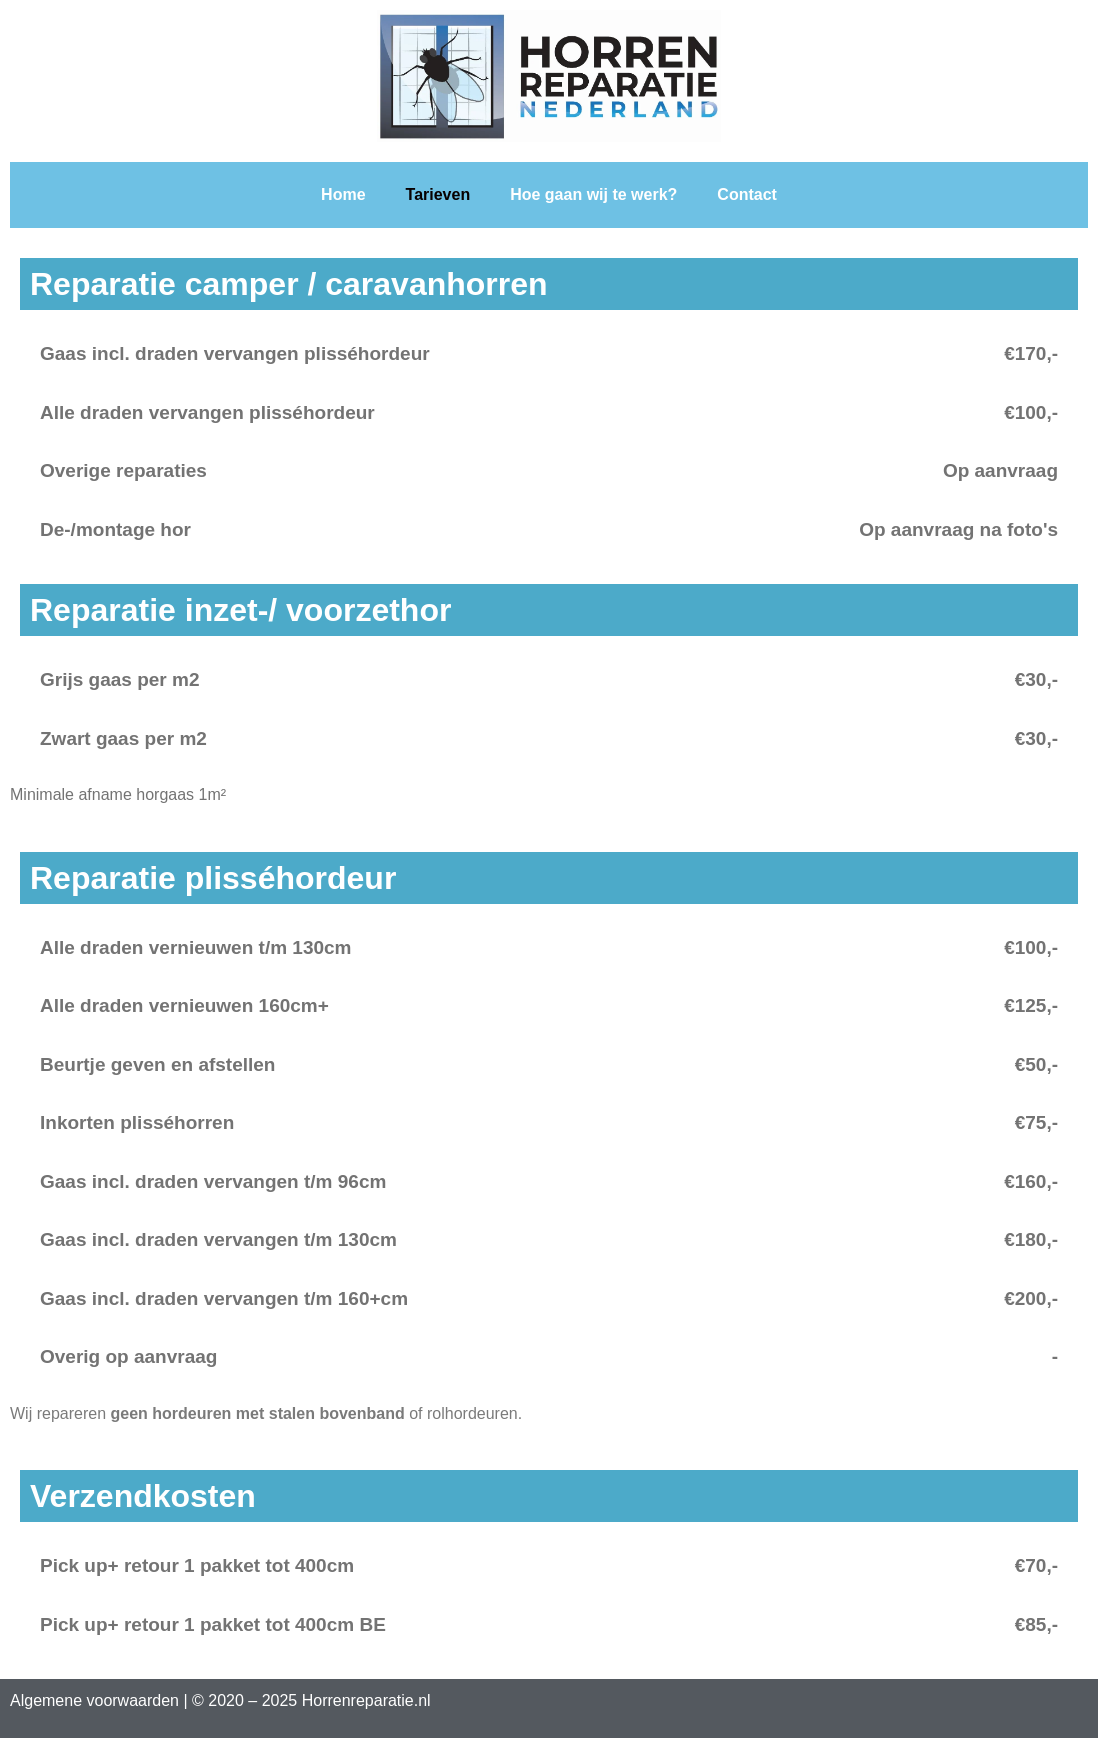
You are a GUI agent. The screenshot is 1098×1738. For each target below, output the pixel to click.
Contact (747, 194)
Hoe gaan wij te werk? (593, 194)
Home (343, 194)
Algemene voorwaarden (94, 1700)
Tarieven (438, 194)
